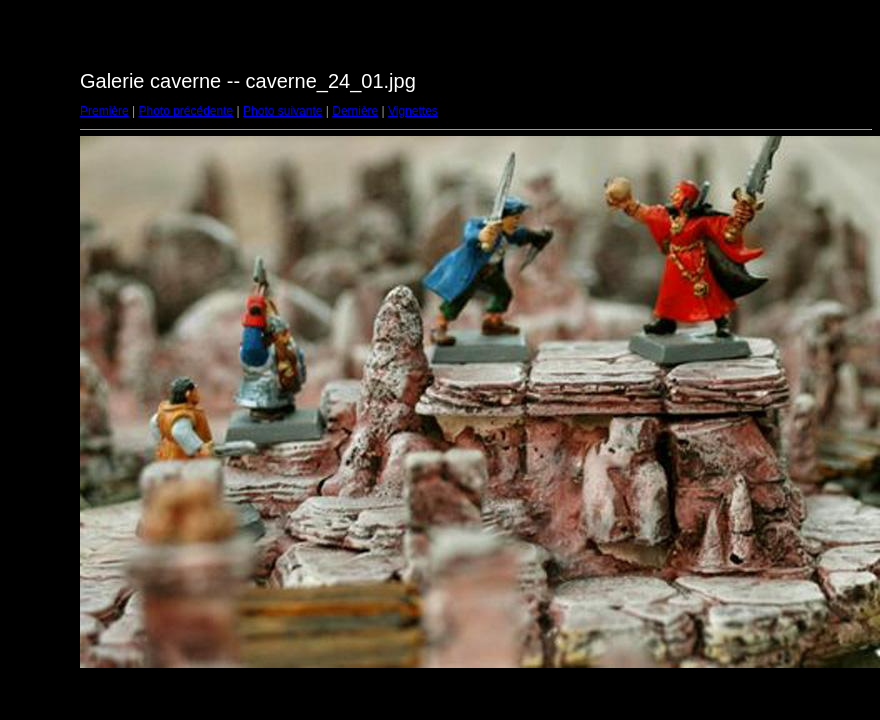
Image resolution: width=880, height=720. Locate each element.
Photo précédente (185, 111)
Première (104, 111)
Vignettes (413, 111)
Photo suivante (282, 111)
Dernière (355, 111)
